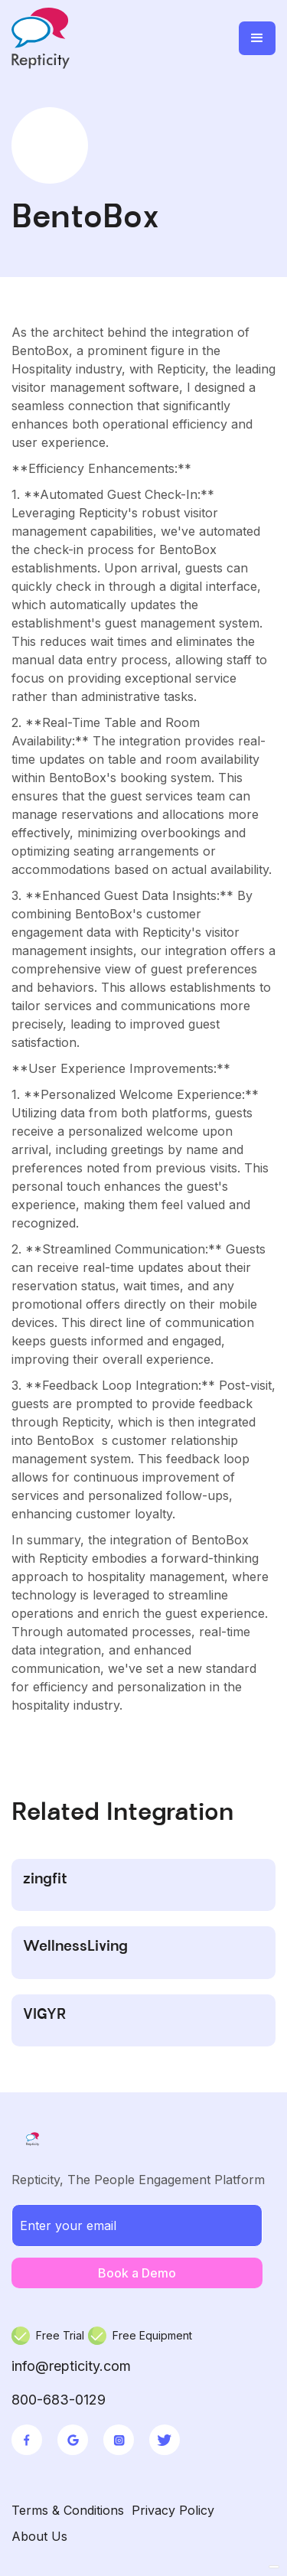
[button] (257, 38)
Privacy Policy (173, 2510)
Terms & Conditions (67, 2510)
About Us (39, 2536)
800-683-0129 (58, 2400)
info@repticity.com (71, 2366)
